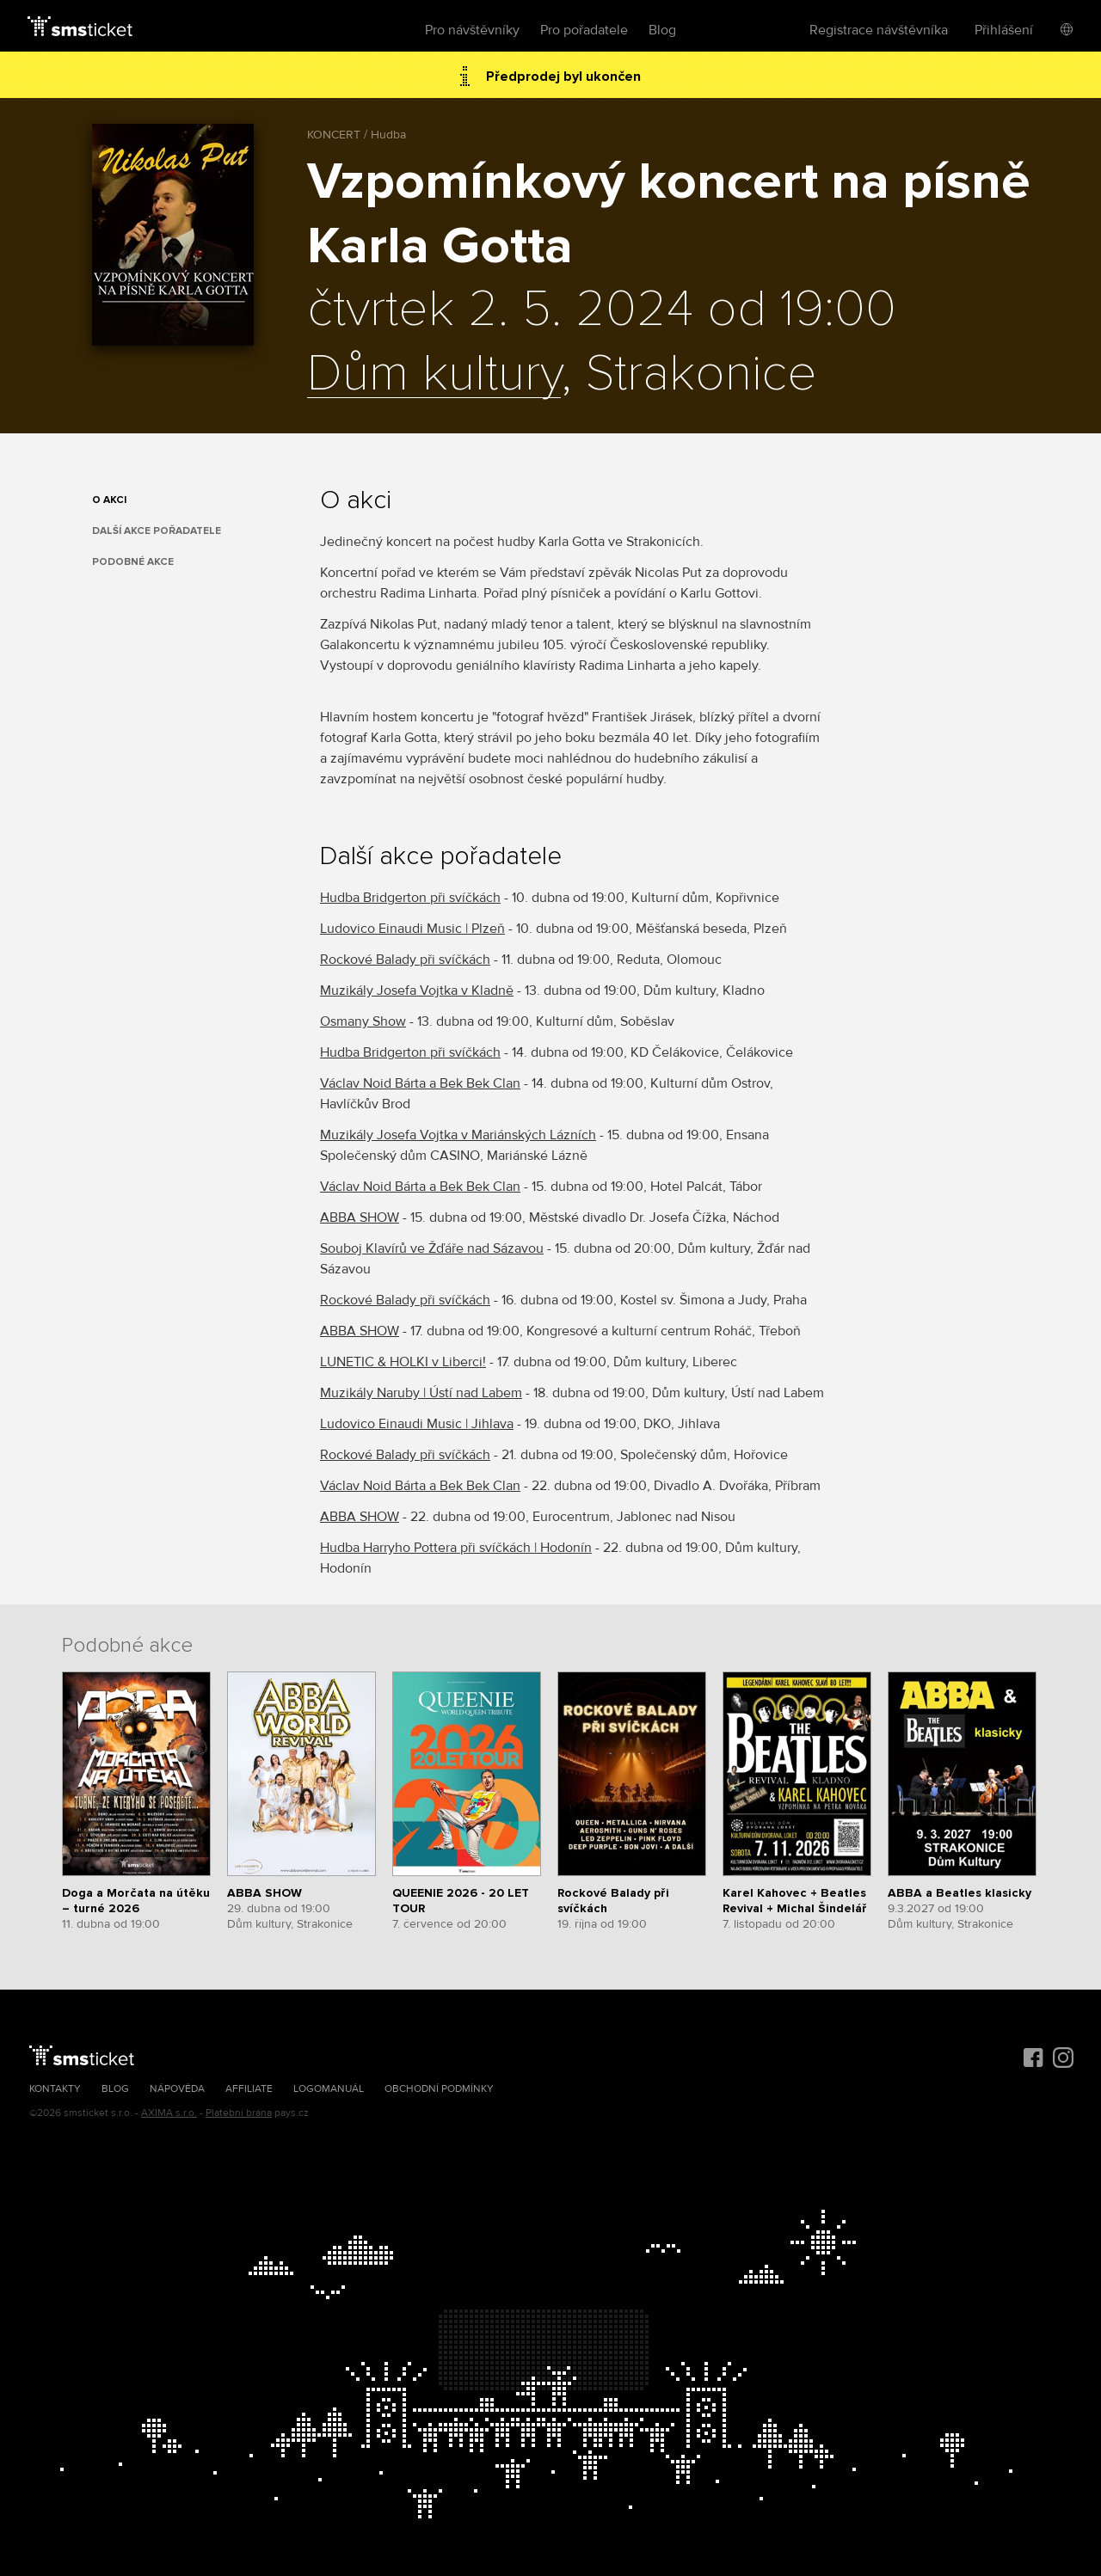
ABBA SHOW (359, 1217)
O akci (109, 500)
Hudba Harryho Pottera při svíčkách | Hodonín (456, 1547)
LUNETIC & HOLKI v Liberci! (403, 1362)
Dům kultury (434, 375)
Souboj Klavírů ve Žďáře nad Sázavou (432, 1248)
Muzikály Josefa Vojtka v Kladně (417, 990)
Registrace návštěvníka (878, 30)
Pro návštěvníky (472, 30)
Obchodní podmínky (439, 2088)
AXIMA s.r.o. (169, 2113)
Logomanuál (328, 2088)
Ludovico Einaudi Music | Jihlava (417, 1423)
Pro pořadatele (584, 30)
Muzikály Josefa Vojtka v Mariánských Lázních (458, 1135)
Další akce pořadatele (156, 530)
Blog (662, 30)
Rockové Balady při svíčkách (405, 959)
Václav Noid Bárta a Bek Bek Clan (420, 1083)
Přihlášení (1004, 30)
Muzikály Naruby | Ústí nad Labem (421, 1392)
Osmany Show (363, 1021)
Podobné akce (133, 561)
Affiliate (249, 2088)
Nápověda (177, 2088)
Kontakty (55, 2088)
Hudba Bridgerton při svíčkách (410, 897)
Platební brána (239, 2113)
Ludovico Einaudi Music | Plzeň (412, 928)
